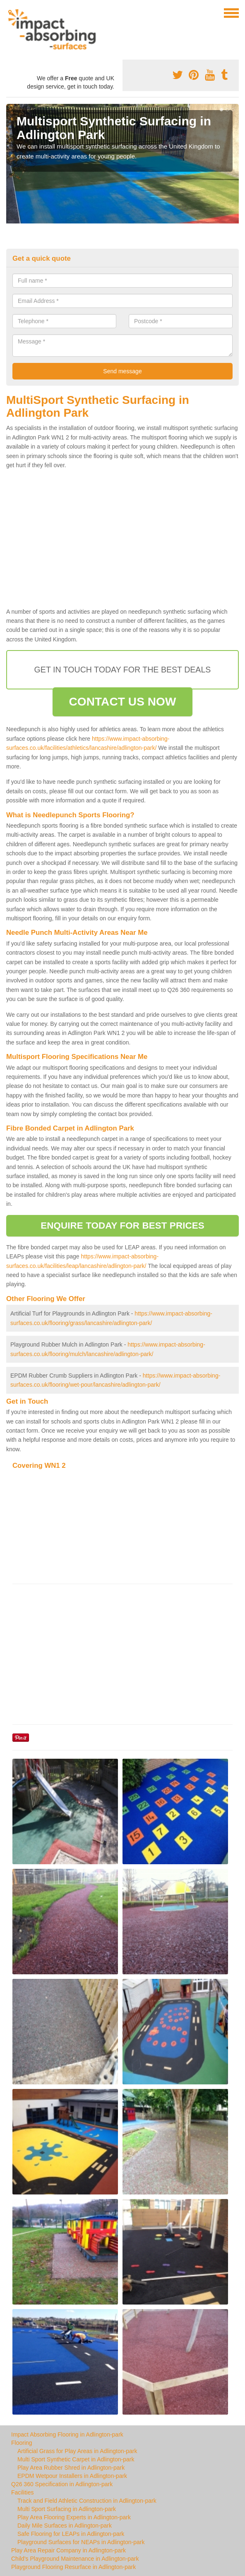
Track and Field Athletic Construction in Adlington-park (86, 2500)
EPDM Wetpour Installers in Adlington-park (72, 2476)
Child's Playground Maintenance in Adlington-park (75, 2558)
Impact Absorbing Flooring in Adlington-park (67, 2434)
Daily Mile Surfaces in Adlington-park (64, 2525)
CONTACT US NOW (122, 701)
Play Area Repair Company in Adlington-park (68, 2550)
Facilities (22, 2492)
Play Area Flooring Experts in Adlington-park (74, 2517)
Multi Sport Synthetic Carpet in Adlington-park (75, 2459)
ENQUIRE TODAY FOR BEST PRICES (122, 1225)
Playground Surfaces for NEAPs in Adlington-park (80, 2542)
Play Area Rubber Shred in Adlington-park (71, 2467)
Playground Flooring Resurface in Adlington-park (73, 2567)
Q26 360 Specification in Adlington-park (62, 2484)
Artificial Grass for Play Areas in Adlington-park (77, 2451)
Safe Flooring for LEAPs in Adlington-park (70, 2533)
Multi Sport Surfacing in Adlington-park (66, 2509)
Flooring (21, 2442)
